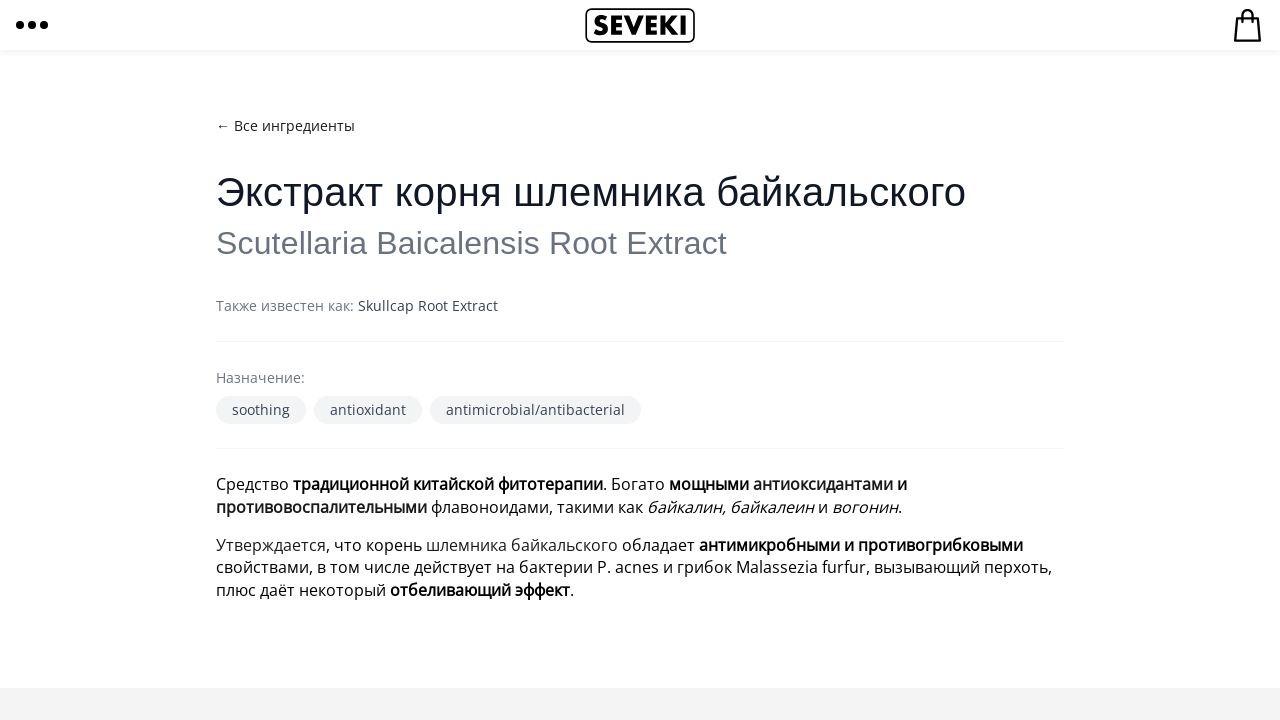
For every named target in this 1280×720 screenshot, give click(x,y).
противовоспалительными (321, 507)
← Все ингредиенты (285, 125)
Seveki (640, 25)
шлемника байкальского (522, 545)
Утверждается (271, 545)
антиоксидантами (823, 484)
